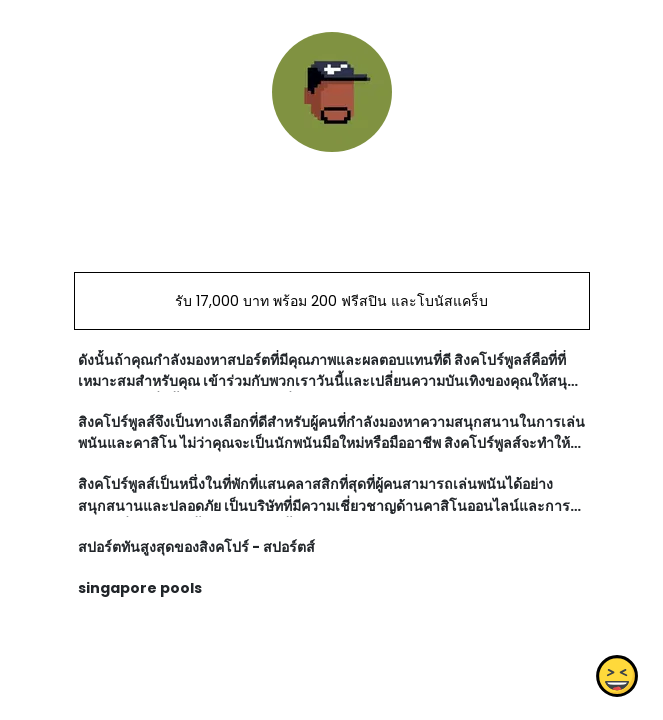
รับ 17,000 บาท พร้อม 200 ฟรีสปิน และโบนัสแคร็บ (331, 301)
